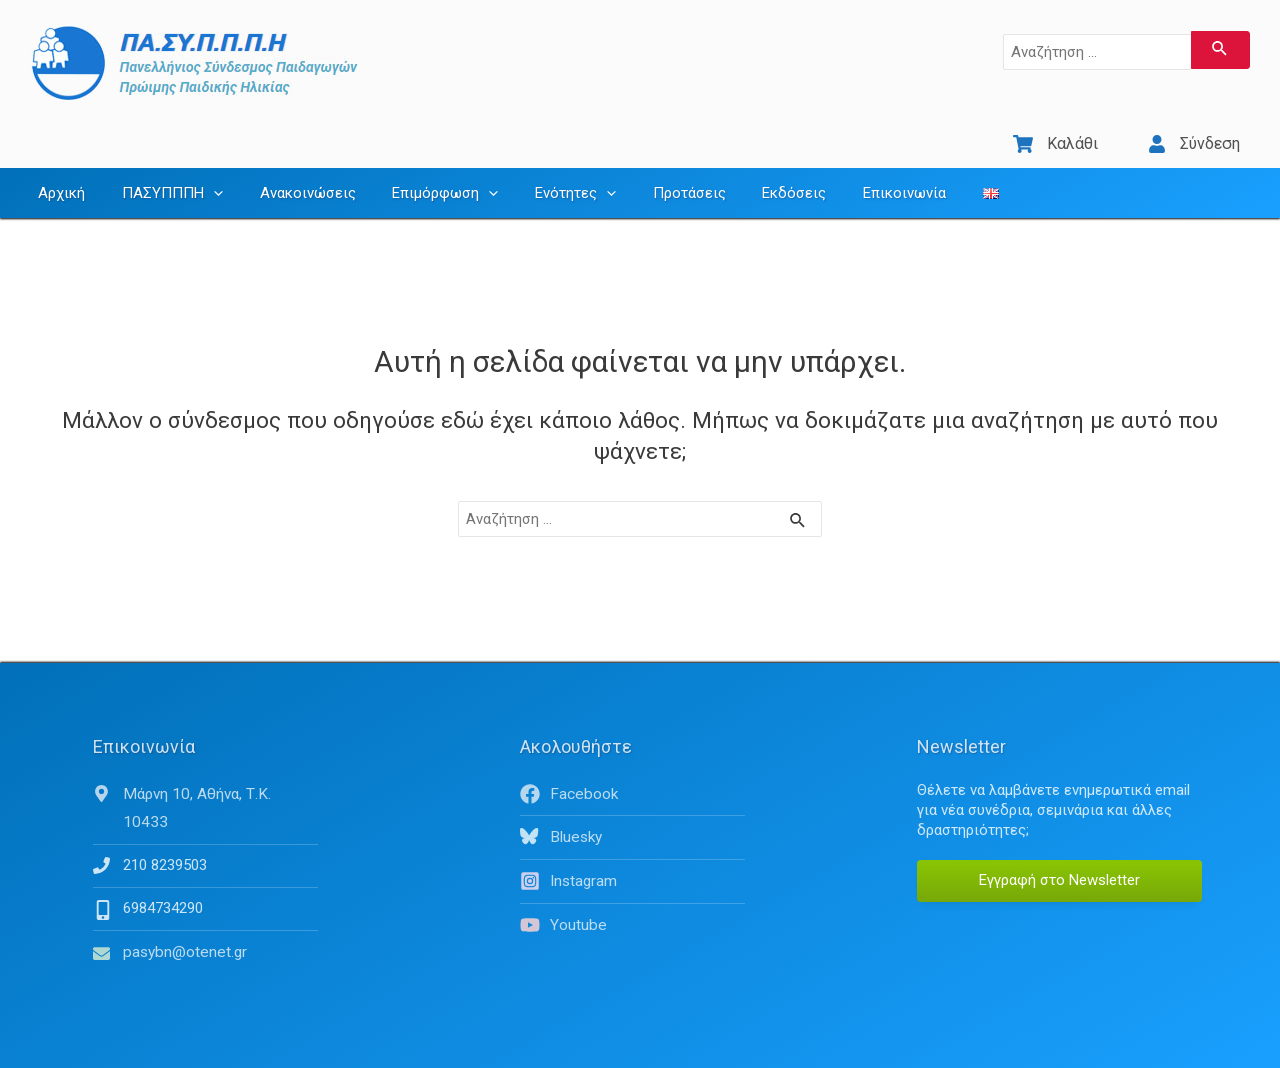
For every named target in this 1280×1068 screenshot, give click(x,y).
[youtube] (632, 905)
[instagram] (632, 862)
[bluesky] (632, 819)
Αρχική (58, 175)
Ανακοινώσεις (291, 175)
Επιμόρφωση (422, 175)
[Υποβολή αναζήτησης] (1220, 50)
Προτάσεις (652, 175)
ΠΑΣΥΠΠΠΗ (162, 175)
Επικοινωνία (854, 175)
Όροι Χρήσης (1092, 1048)
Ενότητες (545, 175)
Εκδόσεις (751, 175)
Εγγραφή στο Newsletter (1059, 862)
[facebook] (632, 776)
